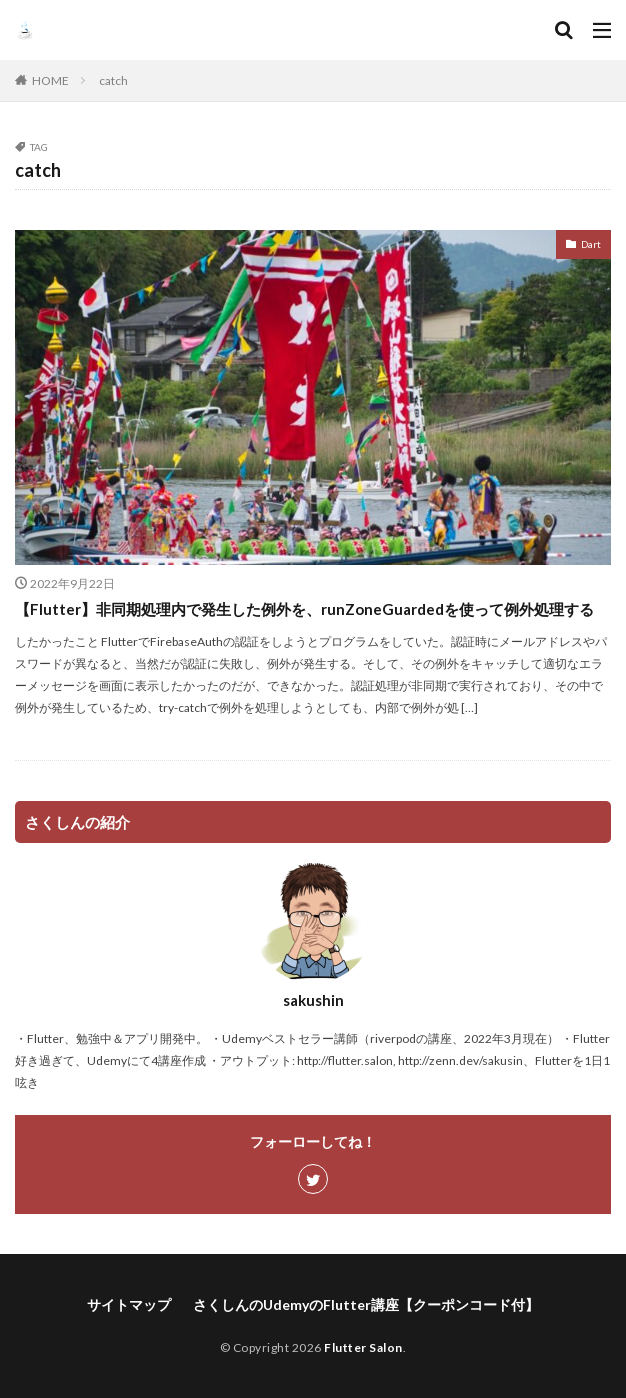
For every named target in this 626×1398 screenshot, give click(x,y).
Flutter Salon (363, 1347)
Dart (591, 244)
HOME (50, 80)
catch (113, 80)
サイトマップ (129, 1304)
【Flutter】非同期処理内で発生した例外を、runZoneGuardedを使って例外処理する (304, 609)
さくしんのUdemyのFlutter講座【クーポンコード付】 (366, 1304)
